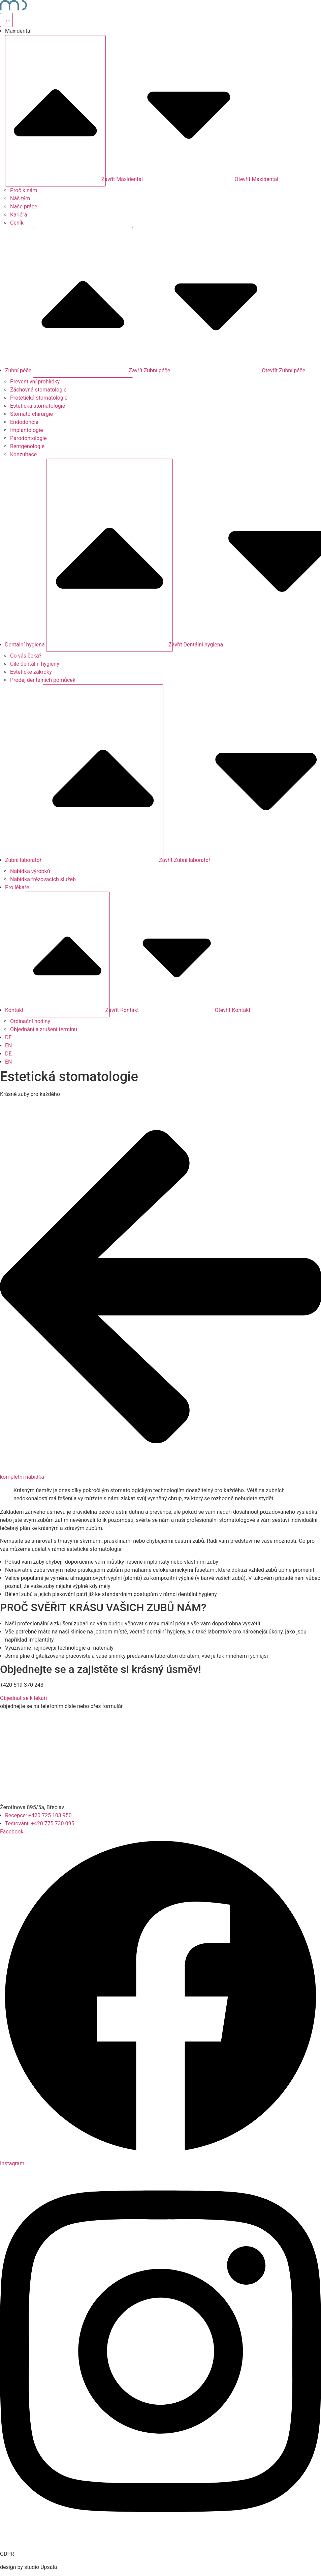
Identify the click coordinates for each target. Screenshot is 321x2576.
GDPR (7, 2554)
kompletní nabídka (22, 1477)
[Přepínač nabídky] (6, 20)
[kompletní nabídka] (160, 1469)
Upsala (48, 2567)
